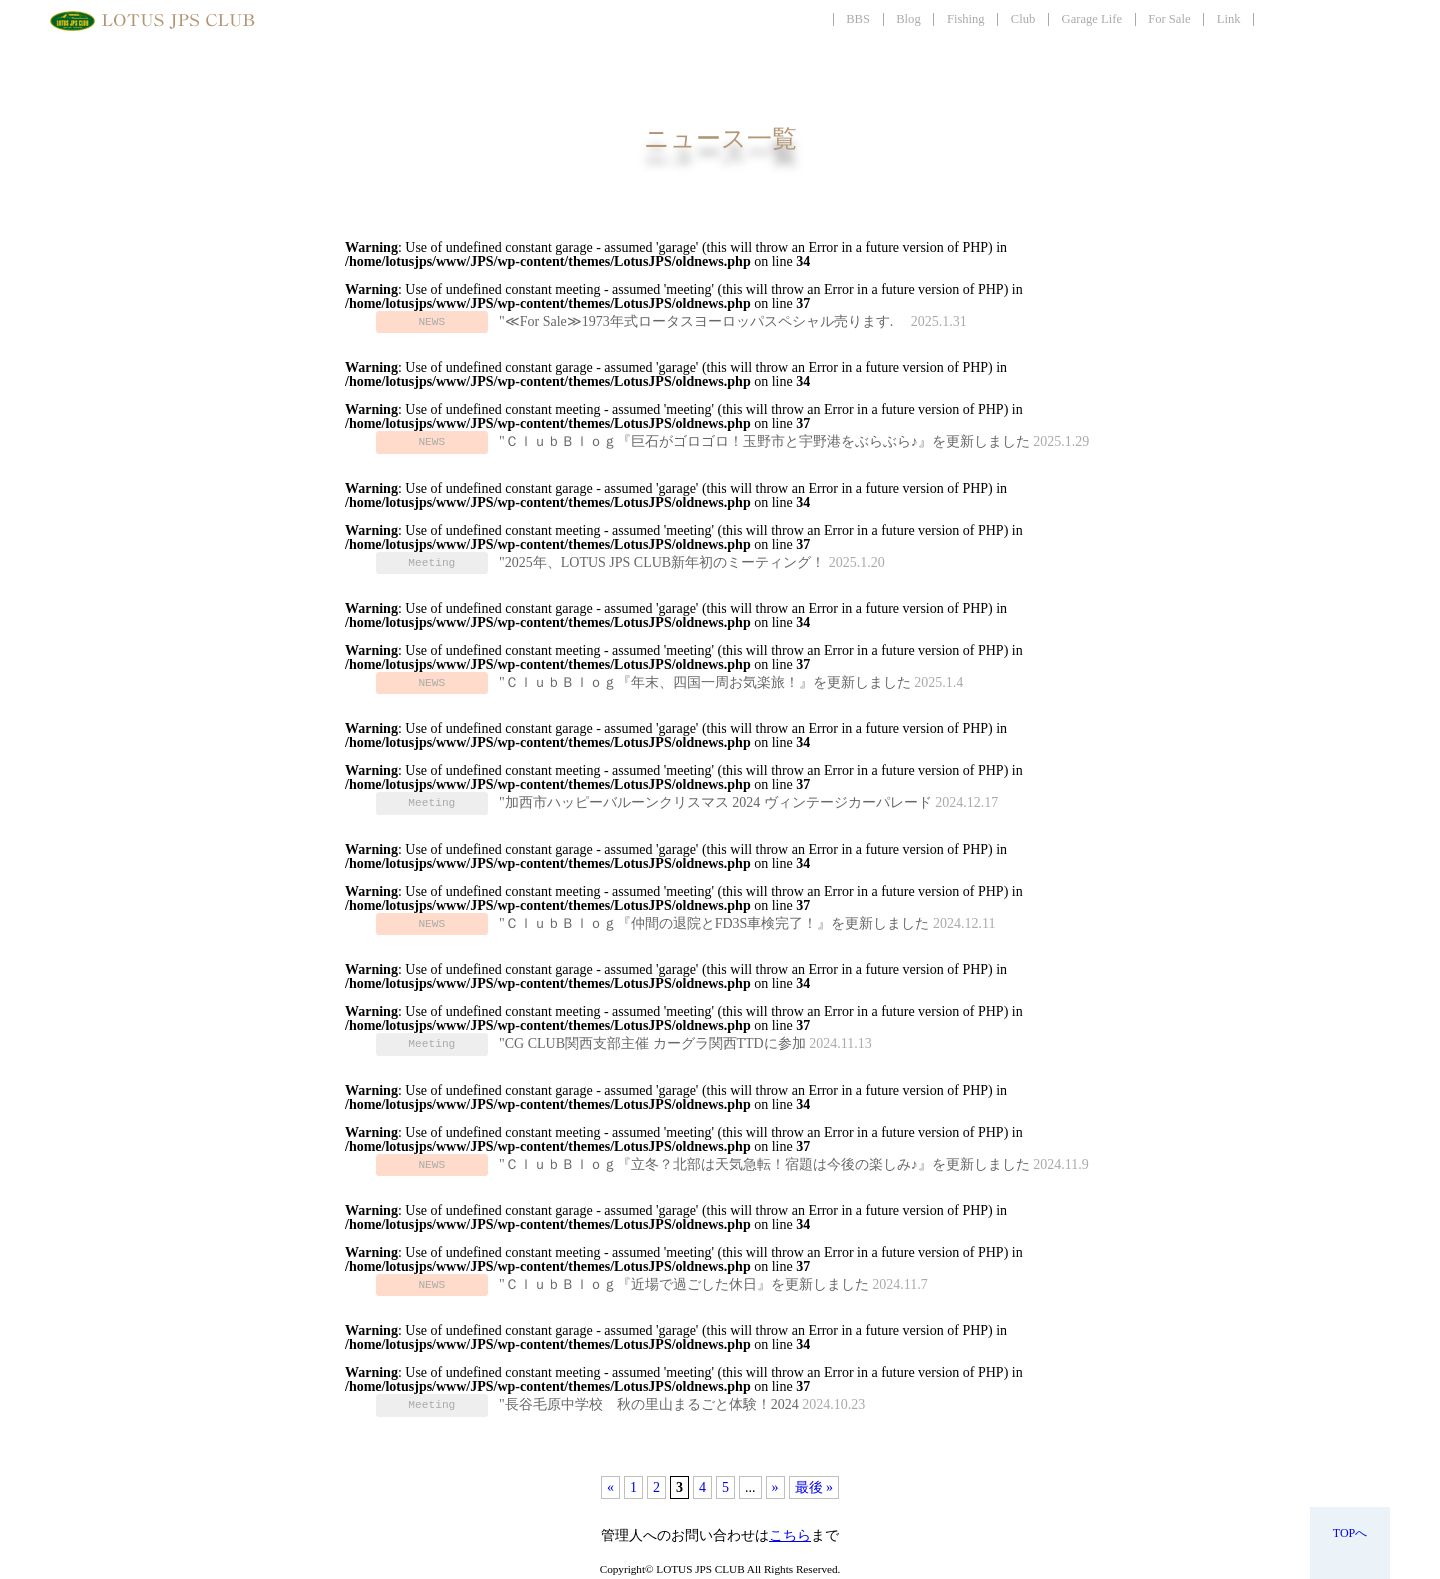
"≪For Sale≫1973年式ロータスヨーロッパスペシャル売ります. (703, 321)
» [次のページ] (775, 1487)
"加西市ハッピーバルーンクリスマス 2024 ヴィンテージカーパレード (715, 802)
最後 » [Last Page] (814, 1487)
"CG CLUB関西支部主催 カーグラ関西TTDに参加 (652, 1043)
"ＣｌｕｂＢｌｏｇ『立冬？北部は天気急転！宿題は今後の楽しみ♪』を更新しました (764, 1164)
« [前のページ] (610, 1487)
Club (1023, 19)
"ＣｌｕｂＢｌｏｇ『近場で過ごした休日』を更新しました (684, 1284)
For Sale (1169, 19)
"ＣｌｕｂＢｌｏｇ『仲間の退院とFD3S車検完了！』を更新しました (714, 923)
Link (1229, 19)
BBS (858, 19)
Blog (908, 19)
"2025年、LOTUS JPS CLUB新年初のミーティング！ (662, 562)
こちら (790, 1535)
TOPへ (1350, 1533)
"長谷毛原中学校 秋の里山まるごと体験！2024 (649, 1404)
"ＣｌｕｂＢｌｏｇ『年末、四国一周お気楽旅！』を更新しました (705, 682)
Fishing (966, 19)
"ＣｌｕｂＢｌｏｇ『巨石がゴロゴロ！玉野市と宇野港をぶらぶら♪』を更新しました (764, 441)
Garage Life (1092, 19)
